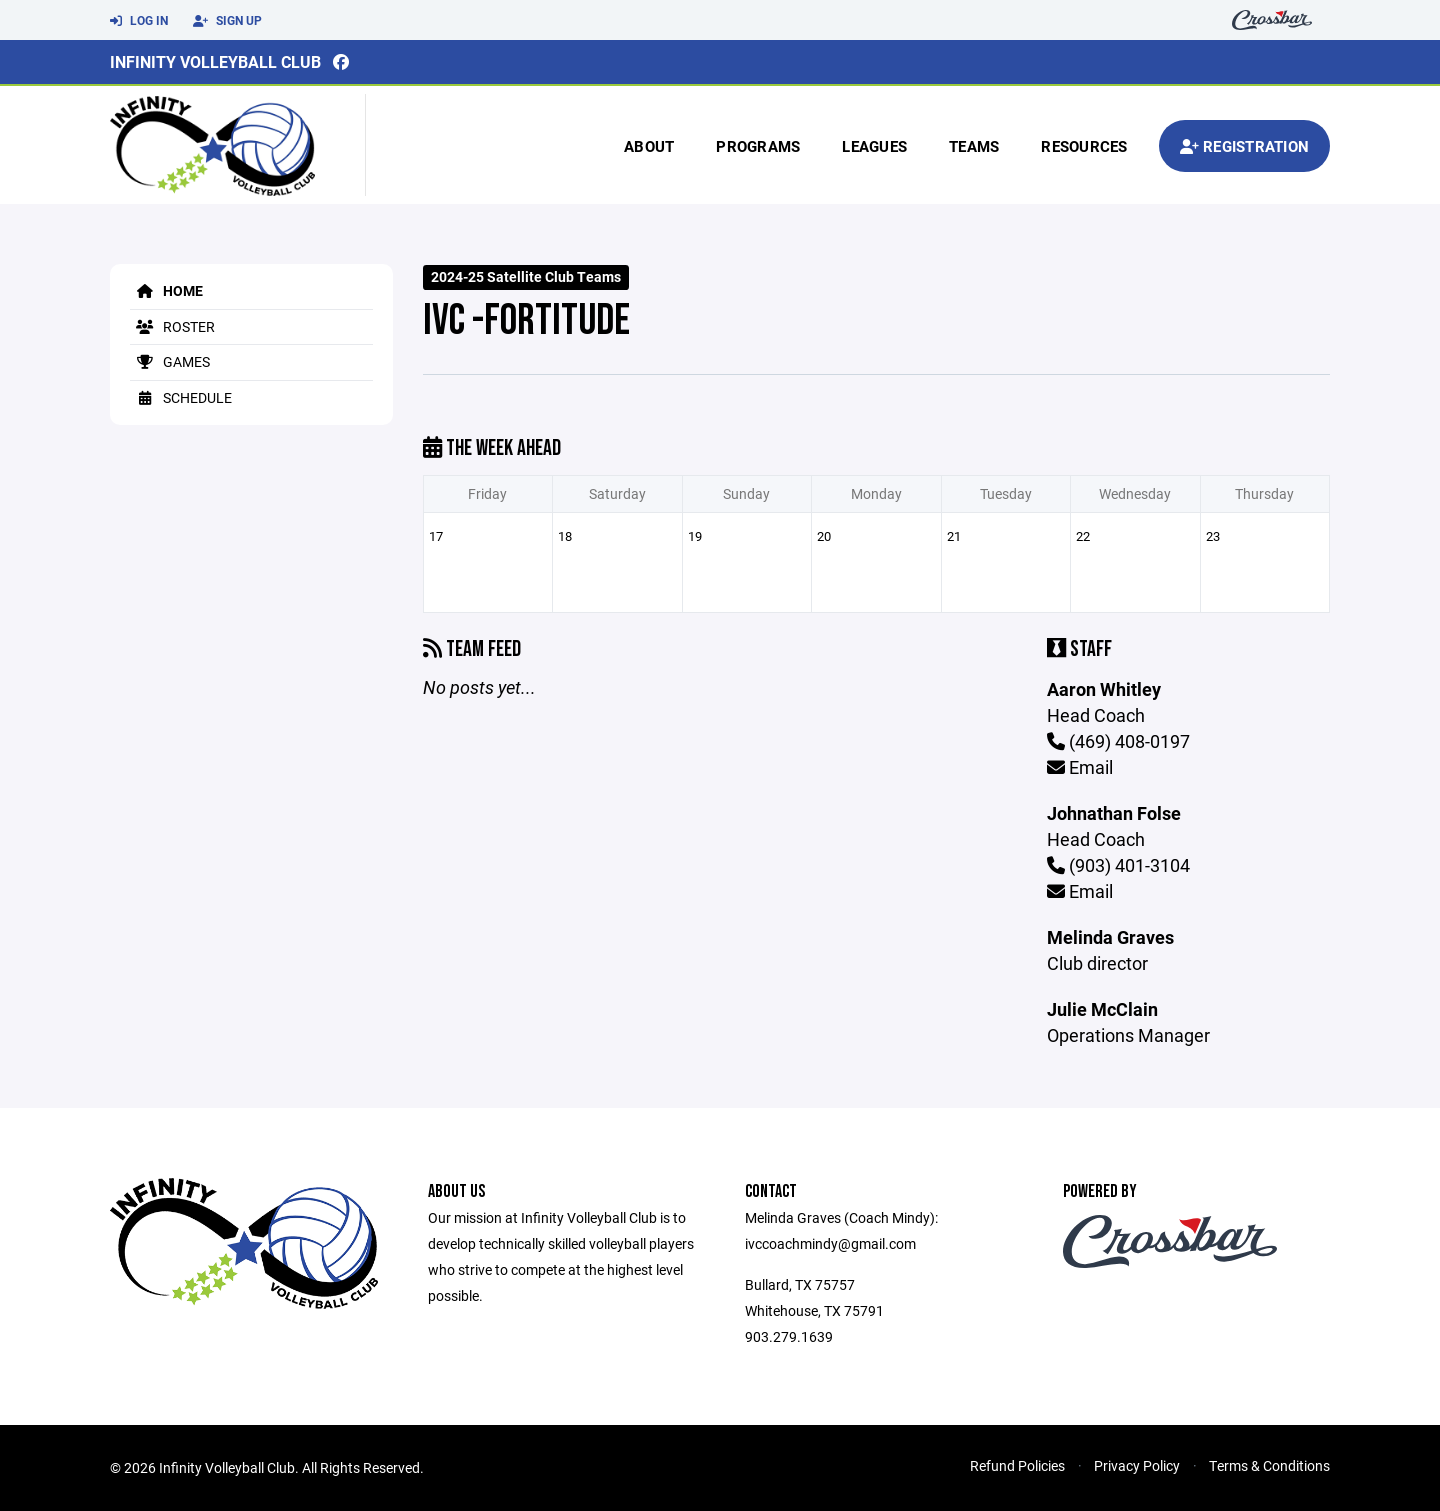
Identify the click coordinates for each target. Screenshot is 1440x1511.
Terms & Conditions (1269, 1465)
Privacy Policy (1137, 1465)
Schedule (181, 397)
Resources (1084, 146)
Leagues (874, 146)
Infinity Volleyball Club (215, 61)
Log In (139, 21)
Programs (758, 146)
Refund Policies (1017, 1465)
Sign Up (227, 21)
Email (1080, 767)
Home (166, 290)
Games (170, 361)
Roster (172, 326)
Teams (974, 146)
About (649, 146)
